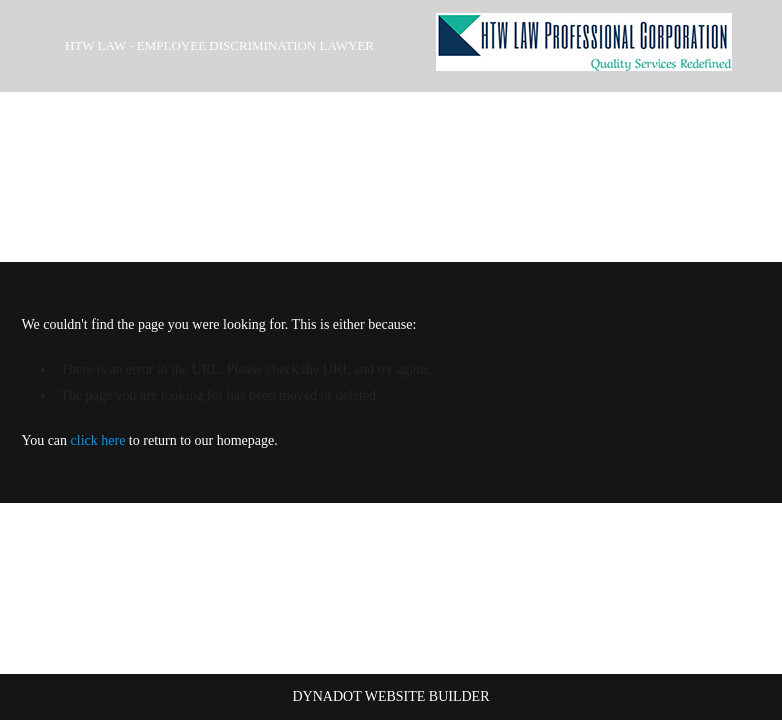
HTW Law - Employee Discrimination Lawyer (219, 45)
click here (98, 440)
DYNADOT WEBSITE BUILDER (390, 696)
